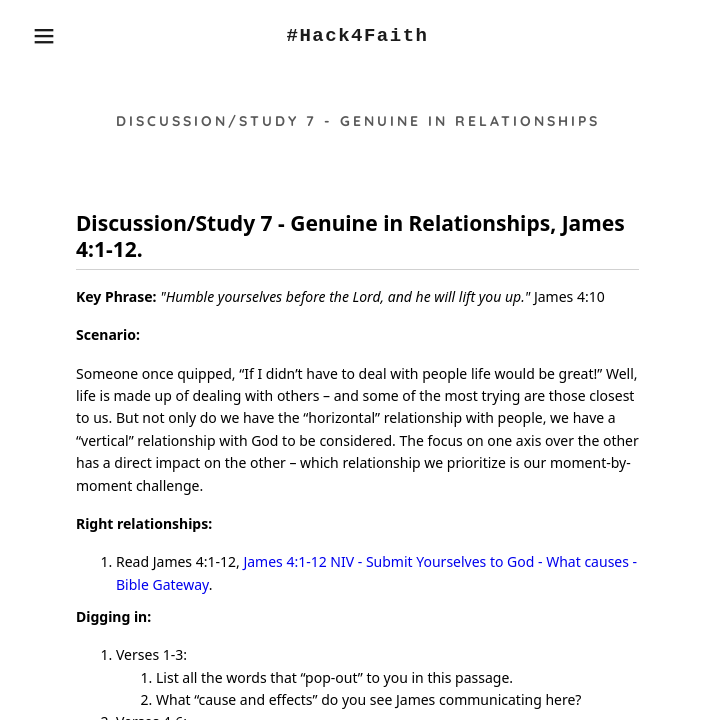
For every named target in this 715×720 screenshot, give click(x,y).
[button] (46, 36)
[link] (357, 36)
